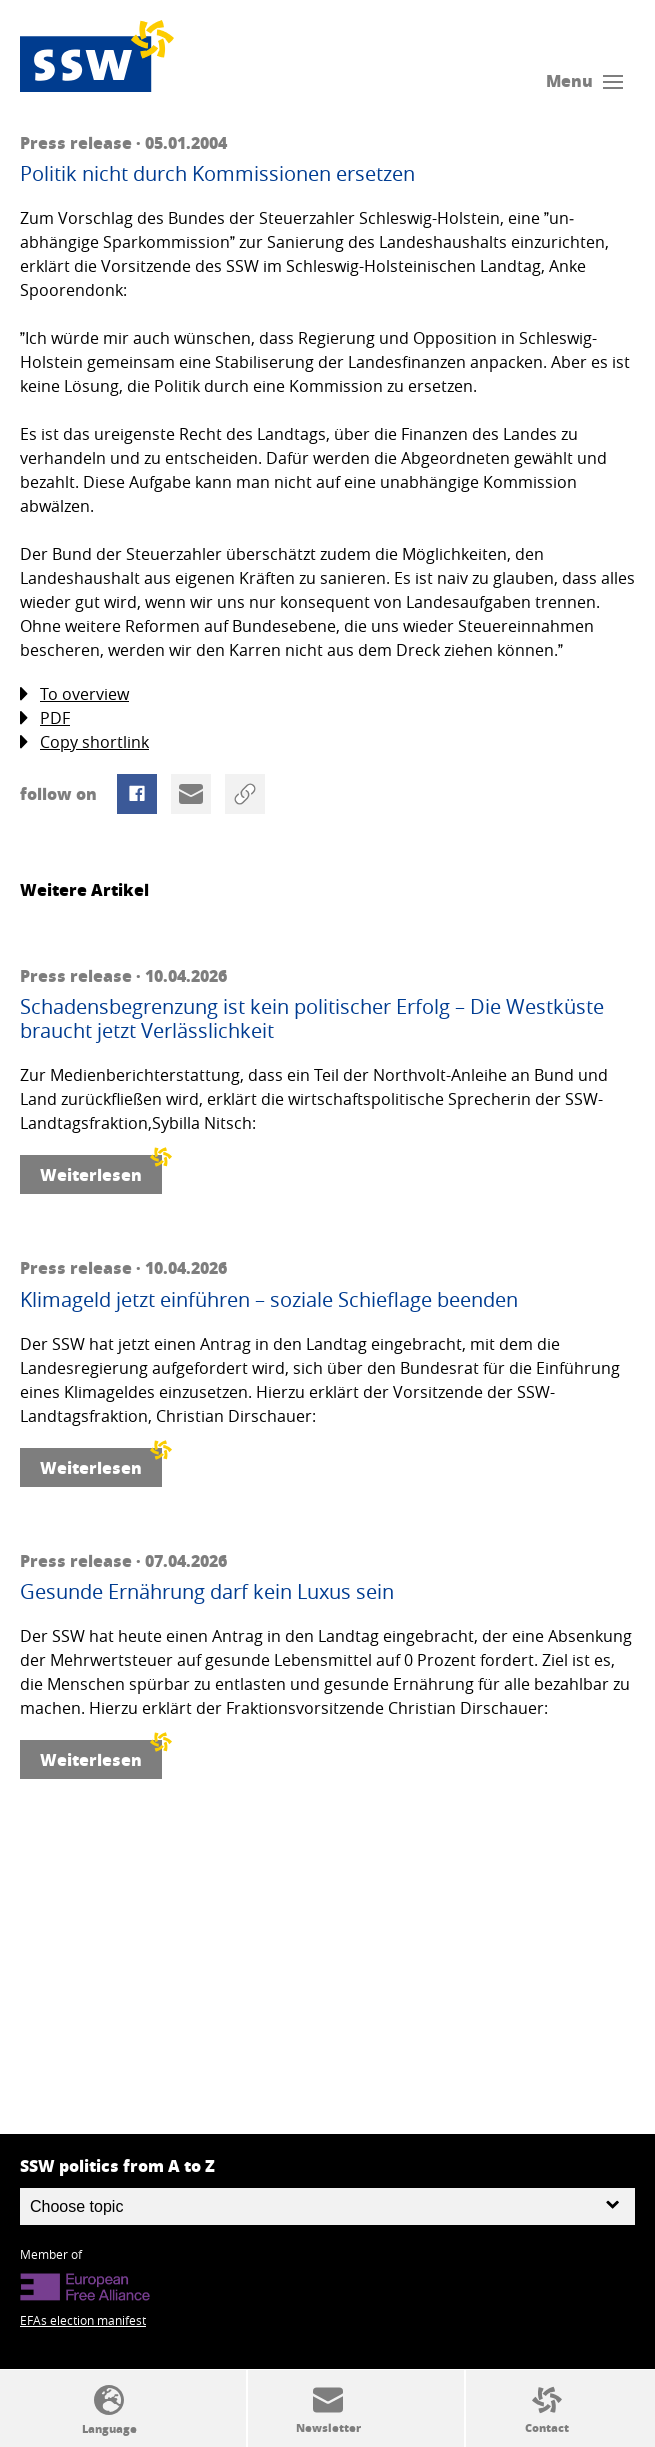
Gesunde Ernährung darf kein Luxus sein (207, 1592)
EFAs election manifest (83, 2320)
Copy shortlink (84, 742)
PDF (45, 718)
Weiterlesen (101, 1170)
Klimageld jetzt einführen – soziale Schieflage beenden (269, 1300)
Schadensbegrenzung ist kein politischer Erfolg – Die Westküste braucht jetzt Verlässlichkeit (312, 1019)
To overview (74, 694)
